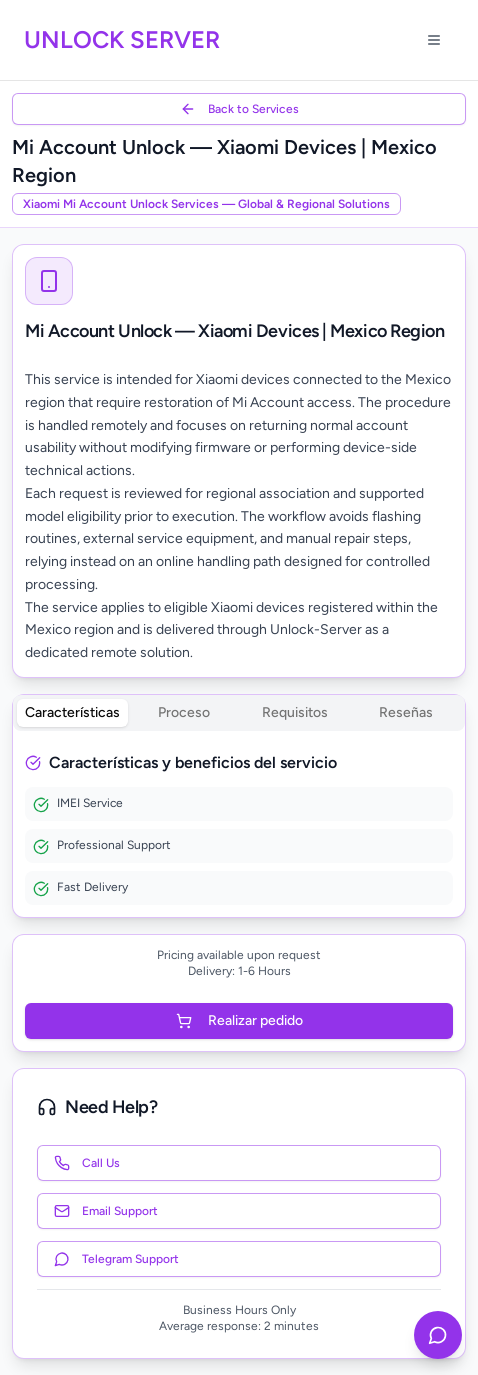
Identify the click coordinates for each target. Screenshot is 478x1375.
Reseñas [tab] (406, 712)
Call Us (87, 1163)
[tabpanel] (239, 828)
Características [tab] (72, 712)
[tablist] (239, 713)
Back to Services (239, 109)
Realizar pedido (239, 1020)
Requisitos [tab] (295, 712)
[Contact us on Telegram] (438, 1335)
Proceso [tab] (184, 712)
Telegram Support (116, 1259)
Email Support (106, 1211)
